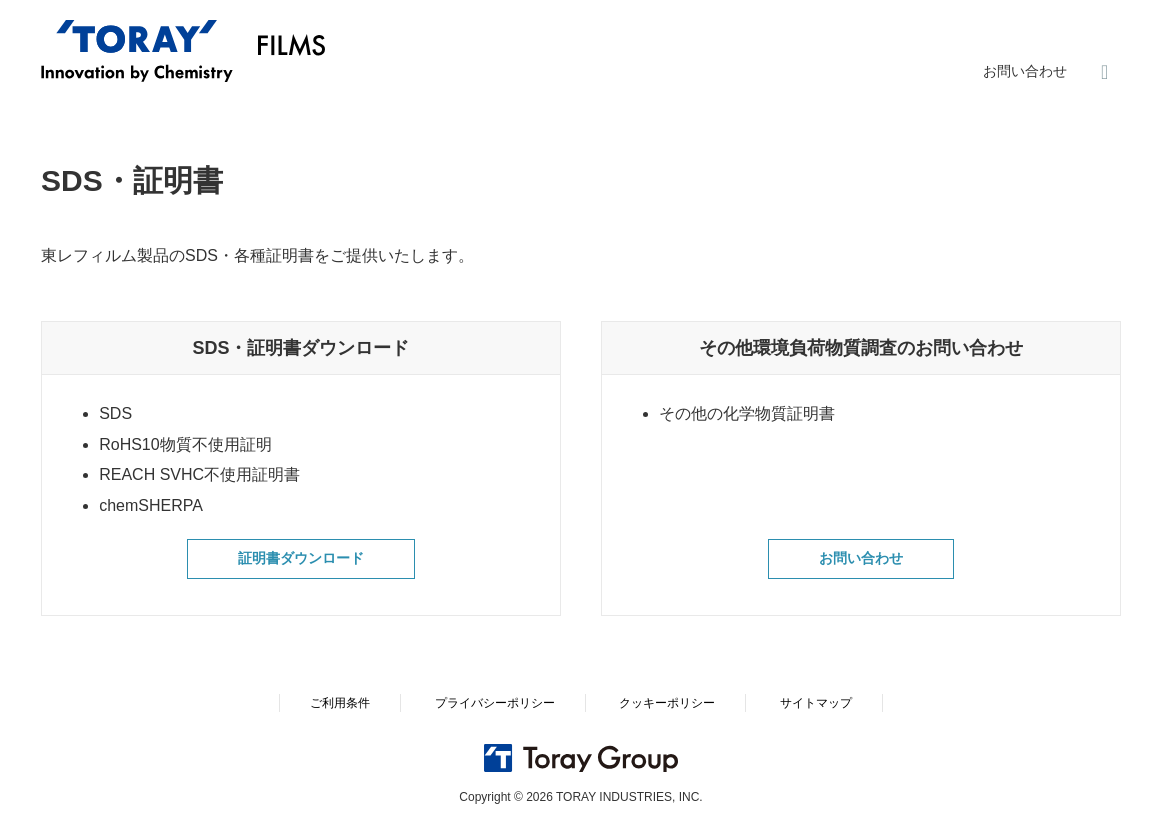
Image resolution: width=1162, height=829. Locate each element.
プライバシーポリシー (495, 703)
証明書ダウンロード (301, 561)
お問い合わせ (1025, 71)
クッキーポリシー (667, 703)
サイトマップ (816, 703)
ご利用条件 (340, 703)
